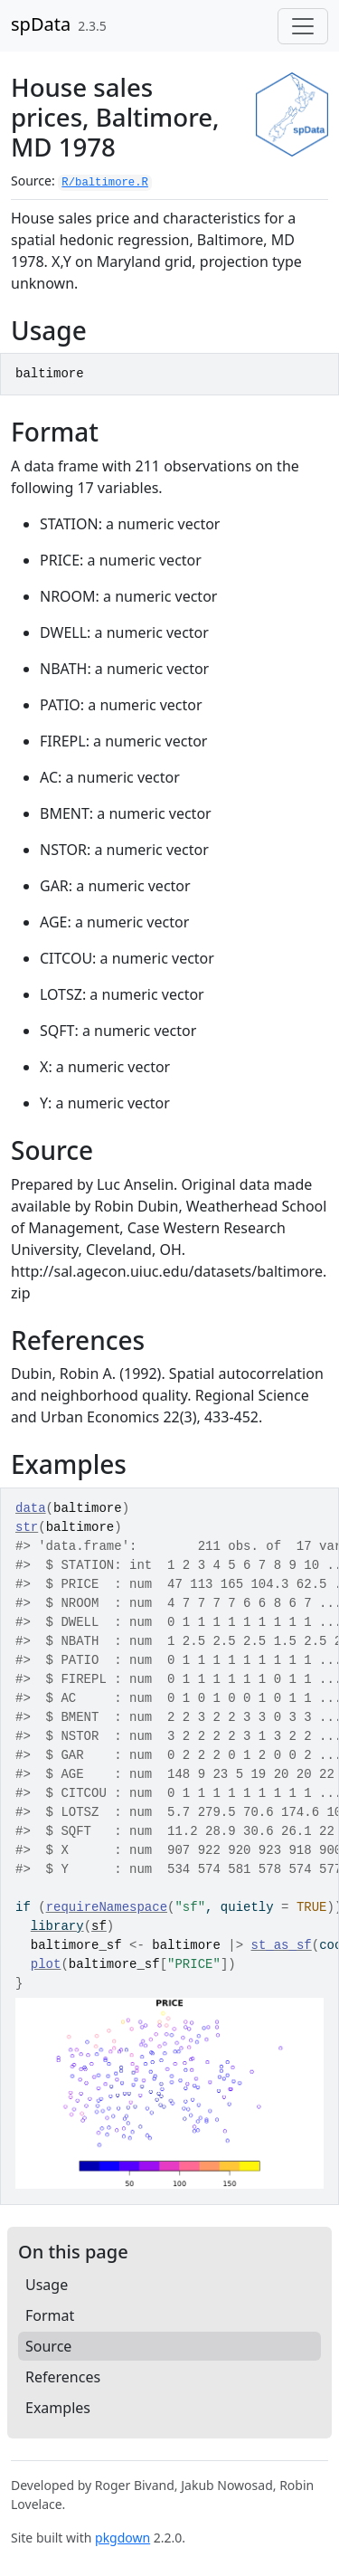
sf (99, 1926)
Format (49, 2315)
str (26, 1527)
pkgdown (122, 2537)
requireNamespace (106, 1907)
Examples (57, 2408)
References (62, 2377)
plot (46, 1964)
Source (48, 2346)
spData (41, 24)
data (30, 1508)
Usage (46, 2285)
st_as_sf (281, 1945)
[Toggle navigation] (303, 26)
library (57, 1926)
